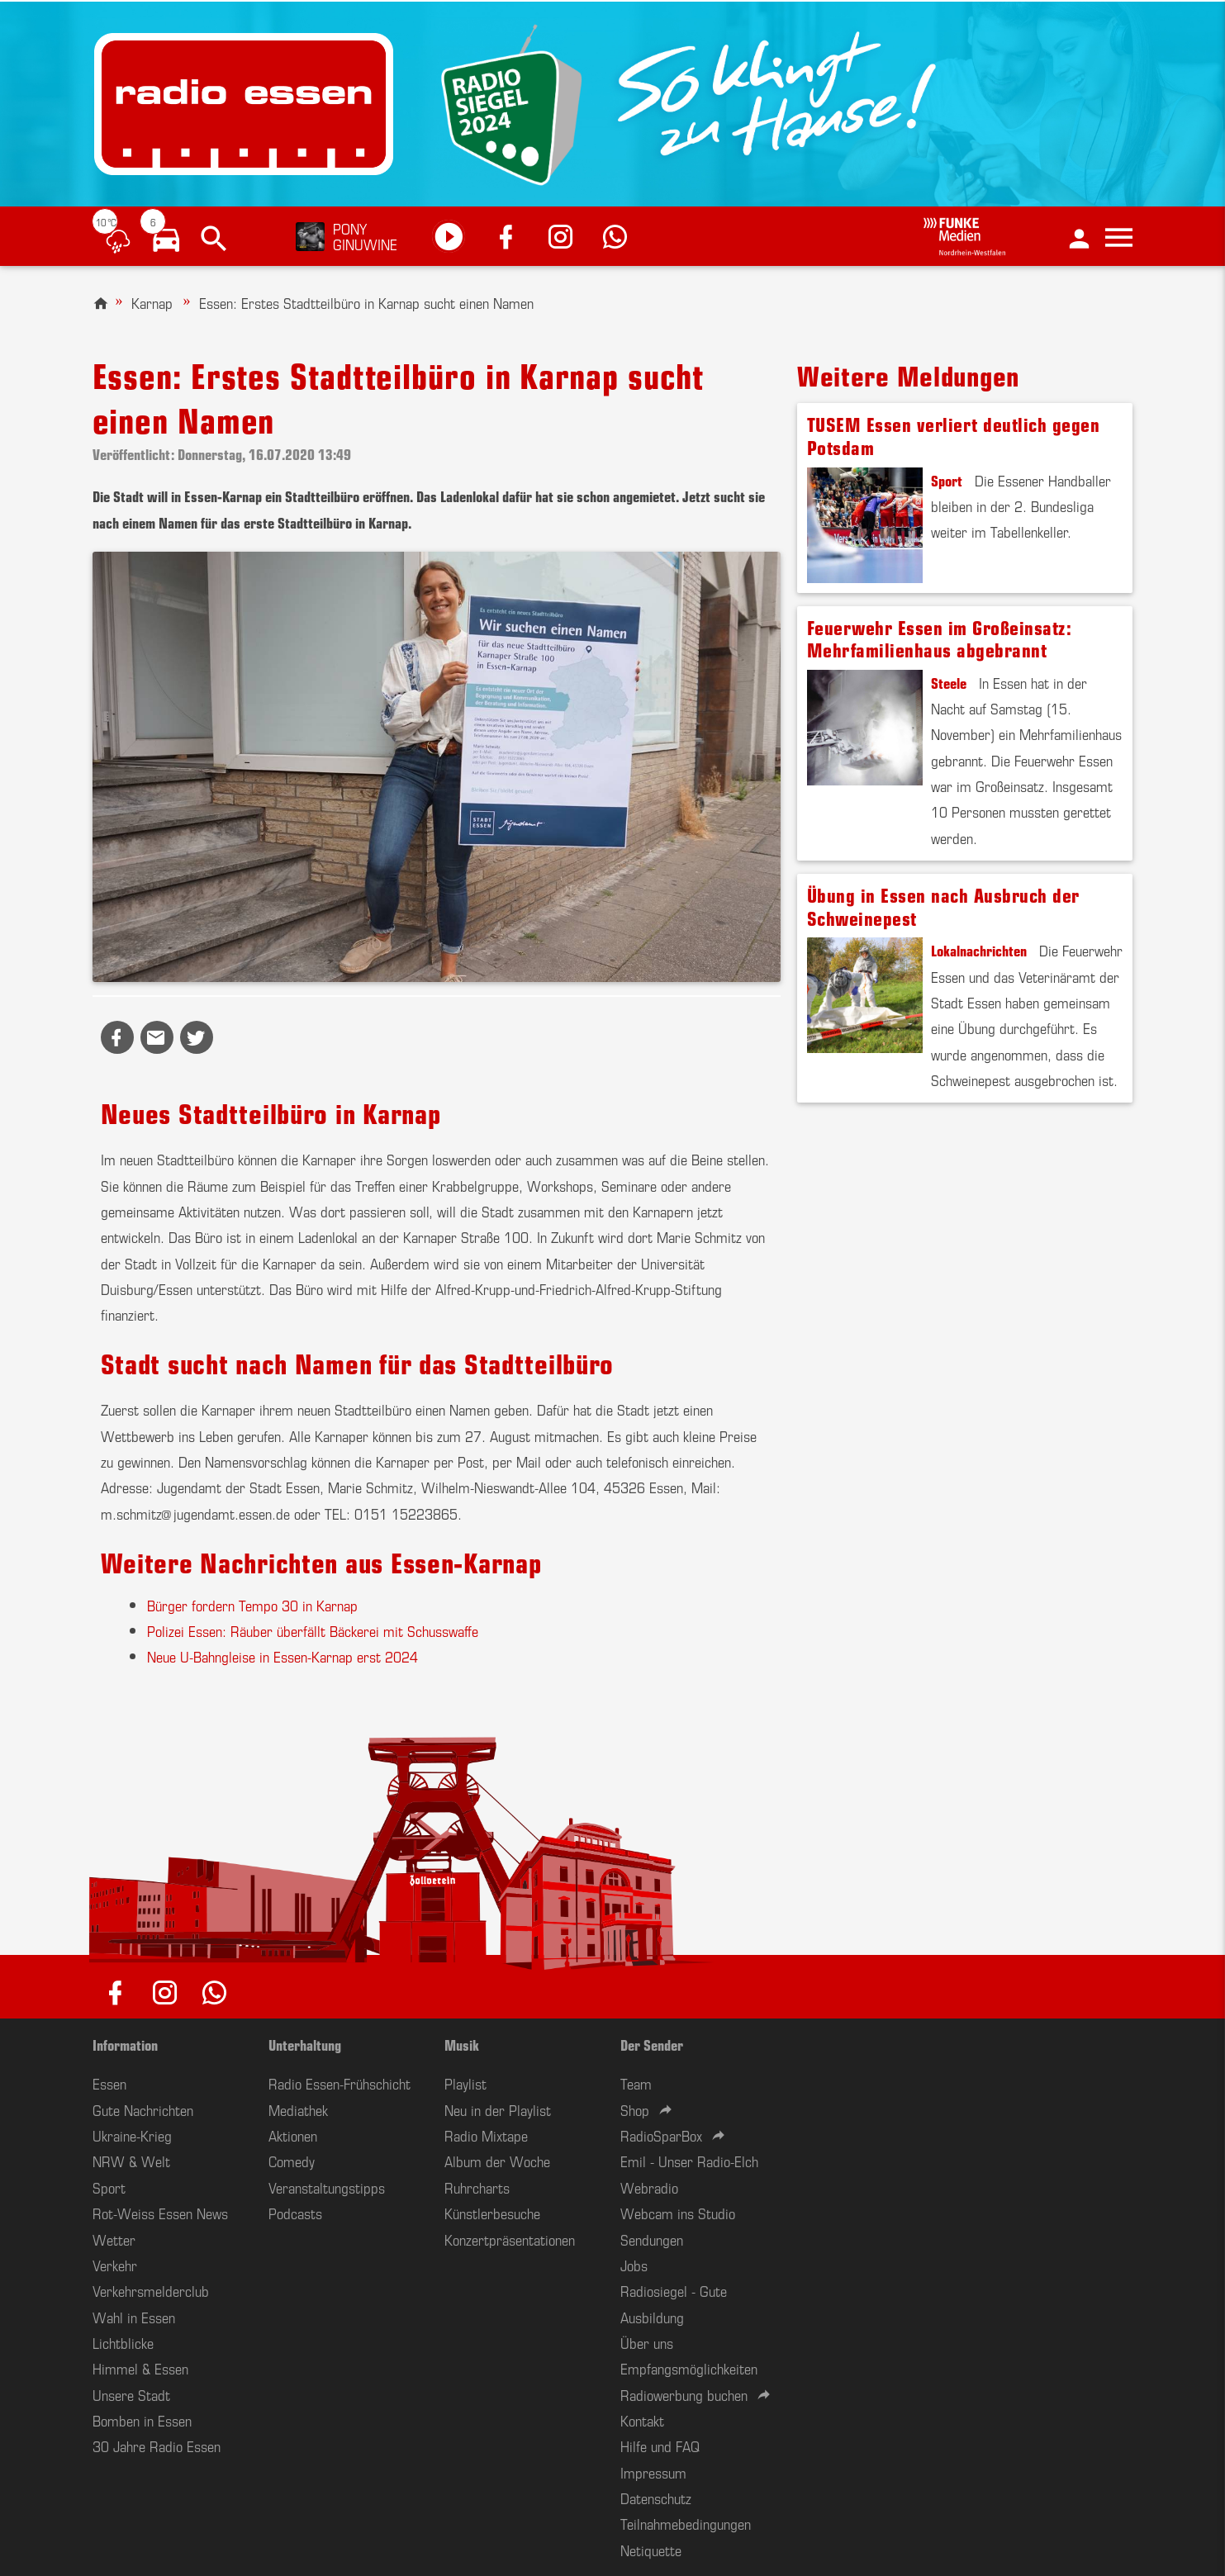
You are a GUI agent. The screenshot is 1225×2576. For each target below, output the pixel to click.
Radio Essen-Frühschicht (339, 2083)
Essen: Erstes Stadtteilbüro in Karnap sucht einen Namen (366, 302)
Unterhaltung (304, 2044)
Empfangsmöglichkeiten (688, 2368)
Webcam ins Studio (677, 2212)
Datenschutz (655, 2497)
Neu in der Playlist (497, 2109)
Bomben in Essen (142, 2420)
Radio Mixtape (486, 2135)
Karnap (152, 302)
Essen (109, 2083)
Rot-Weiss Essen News (160, 2212)
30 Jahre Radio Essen (157, 2445)
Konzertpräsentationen (509, 2239)
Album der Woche (497, 2160)
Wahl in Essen (134, 2316)
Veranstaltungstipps (326, 2187)
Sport (946, 480)
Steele (948, 682)
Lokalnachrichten (979, 950)
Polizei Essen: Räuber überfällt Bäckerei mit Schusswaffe (312, 1630)
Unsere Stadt (131, 2394)
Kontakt (642, 2420)
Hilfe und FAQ (660, 2445)
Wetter (114, 2239)
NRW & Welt (131, 2160)
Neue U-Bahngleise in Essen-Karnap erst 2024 (282, 1656)
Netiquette (650, 2549)
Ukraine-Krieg (132, 2135)
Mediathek (298, 2109)
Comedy (291, 2160)
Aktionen (292, 2135)
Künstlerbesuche (492, 2212)
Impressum (653, 2472)
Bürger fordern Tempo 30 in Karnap (252, 1604)
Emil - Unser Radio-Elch (689, 2160)
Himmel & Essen (140, 2368)
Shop (634, 2109)
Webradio (649, 2187)
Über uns (646, 2342)
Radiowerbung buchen (684, 2394)
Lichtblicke (123, 2342)
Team (636, 2083)
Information (125, 2044)
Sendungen (651, 2239)
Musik (461, 2044)
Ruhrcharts (477, 2187)
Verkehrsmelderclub (151, 2290)
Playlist (465, 2083)
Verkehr (115, 2264)
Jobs (634, 2264)
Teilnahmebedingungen (685, 2523)
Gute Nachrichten (143, 2109)
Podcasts (295, 2212)
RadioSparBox (661, 2135)
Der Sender (651, 2044)
